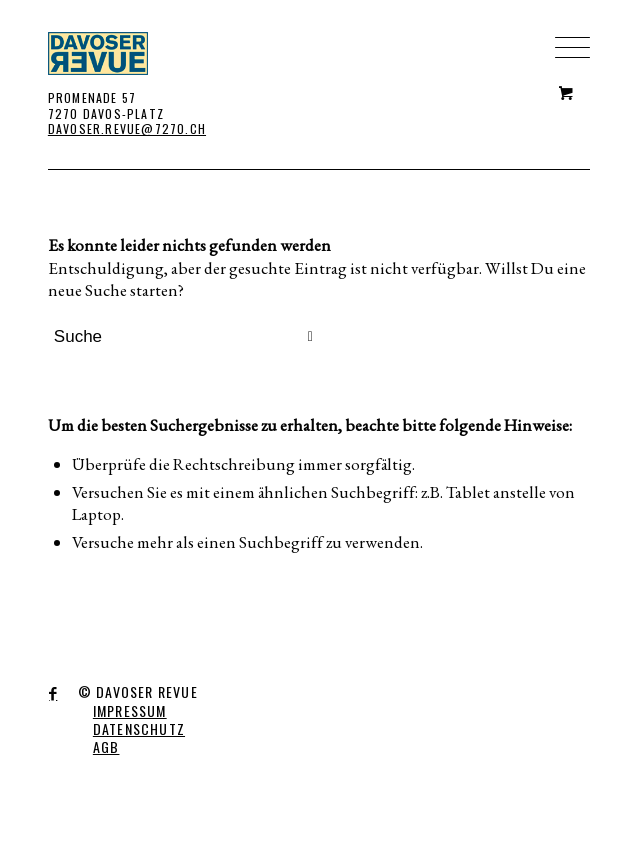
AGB (106, 746)
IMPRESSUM (130, 710)
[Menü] (562, 15)
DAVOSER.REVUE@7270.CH (127, 128)
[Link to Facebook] (53, 694)
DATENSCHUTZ (139, 728)
